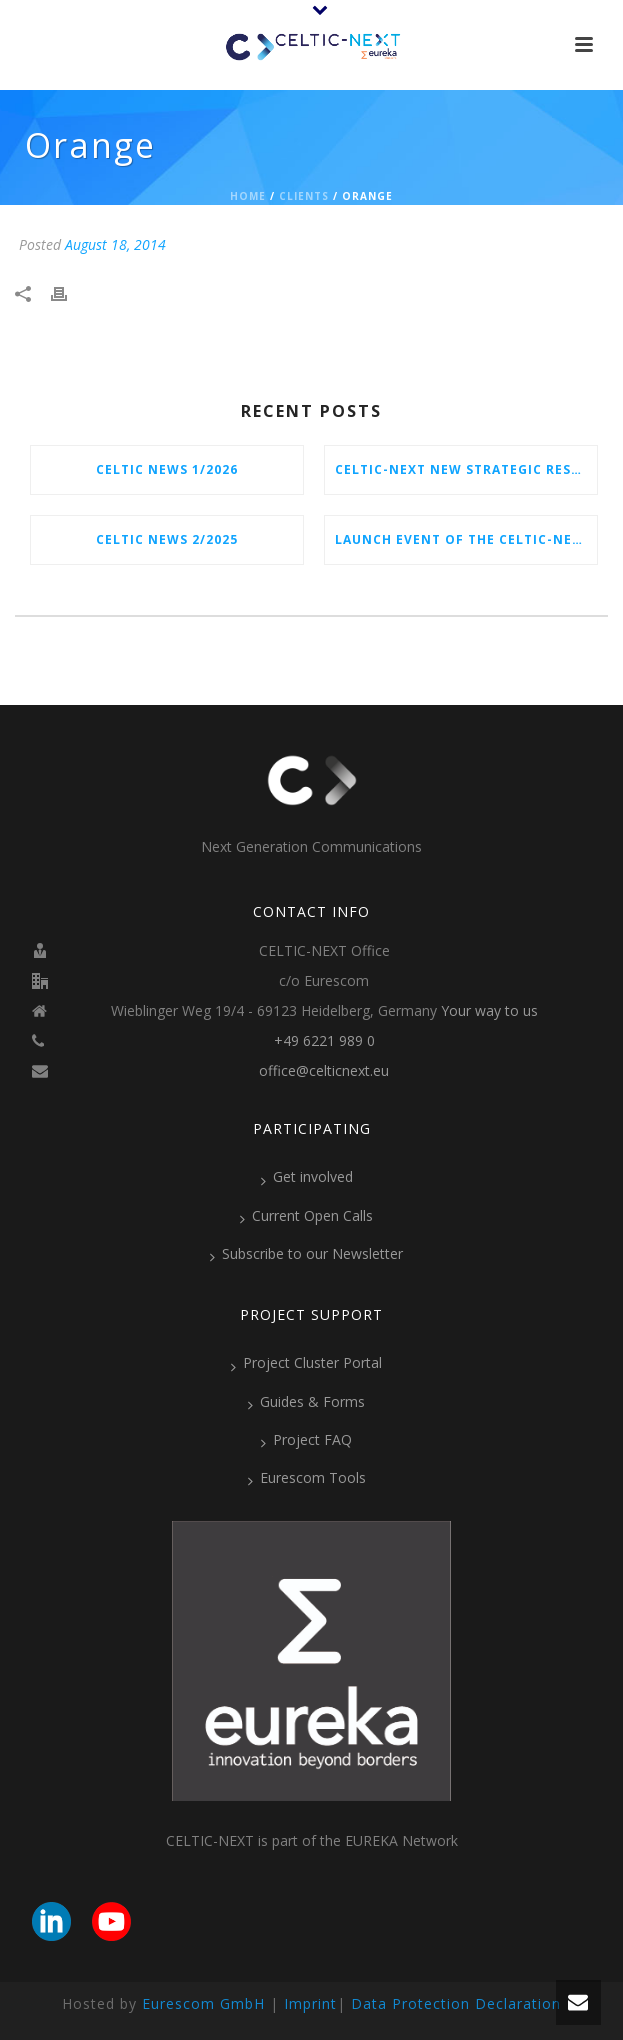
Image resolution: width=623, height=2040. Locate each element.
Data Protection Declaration (456, 2003)
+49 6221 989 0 (324, 1041)
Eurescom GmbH (203, 2003)
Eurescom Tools (307, 1478)
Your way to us (489, 1011)
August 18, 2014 (115, 244)
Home (248, 196)
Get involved (307, 1177)
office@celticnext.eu (324, 1071)
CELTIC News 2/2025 (167, 539)
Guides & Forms (306, 1402)
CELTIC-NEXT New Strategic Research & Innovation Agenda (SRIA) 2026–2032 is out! (466, 469)
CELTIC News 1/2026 (167, 469)
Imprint (310, 2003)
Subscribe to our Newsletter (306, 1254)
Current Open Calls (306, 1216)
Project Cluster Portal (306, 1363)
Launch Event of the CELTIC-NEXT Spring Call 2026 (466, 539)
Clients (304, 196)
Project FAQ (306, 1440)
